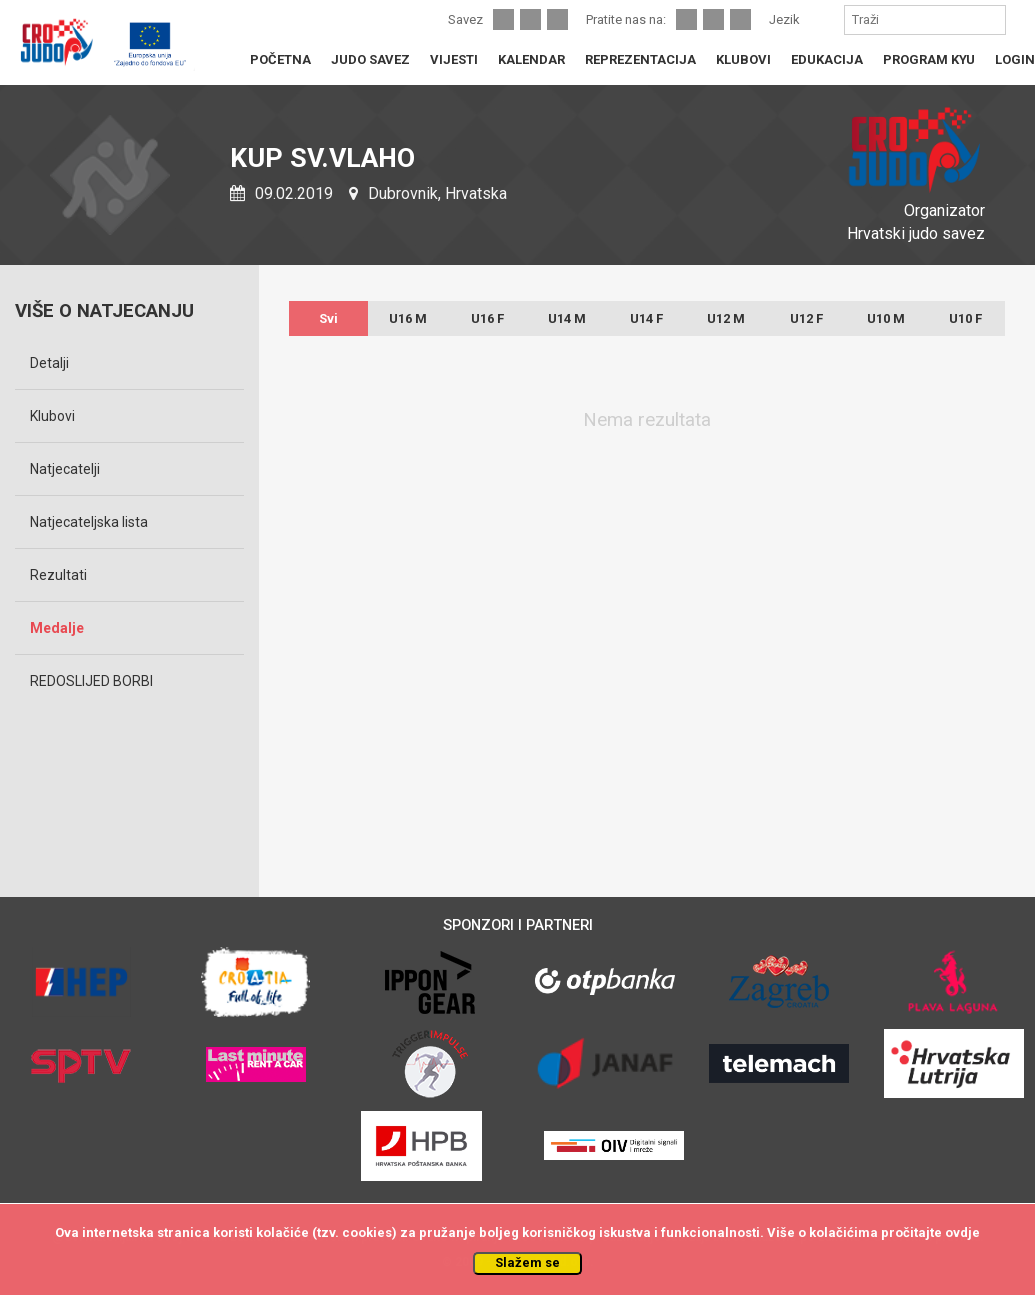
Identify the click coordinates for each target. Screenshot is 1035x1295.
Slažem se (527, 1262)
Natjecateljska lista (89, 522)
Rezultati (58, 575)
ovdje (962, 1232)
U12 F (806, 318)
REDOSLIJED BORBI (91, 681)
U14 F (646, 318)
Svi (328, 318)
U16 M (408, 318)
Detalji (49, 363)
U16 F (487, 318)
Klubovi (52, 416)
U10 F (965, 318)
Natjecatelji (65, 469)
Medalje (57, 628)
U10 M (886, 318)
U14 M (567, 318)
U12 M (726, 318)
